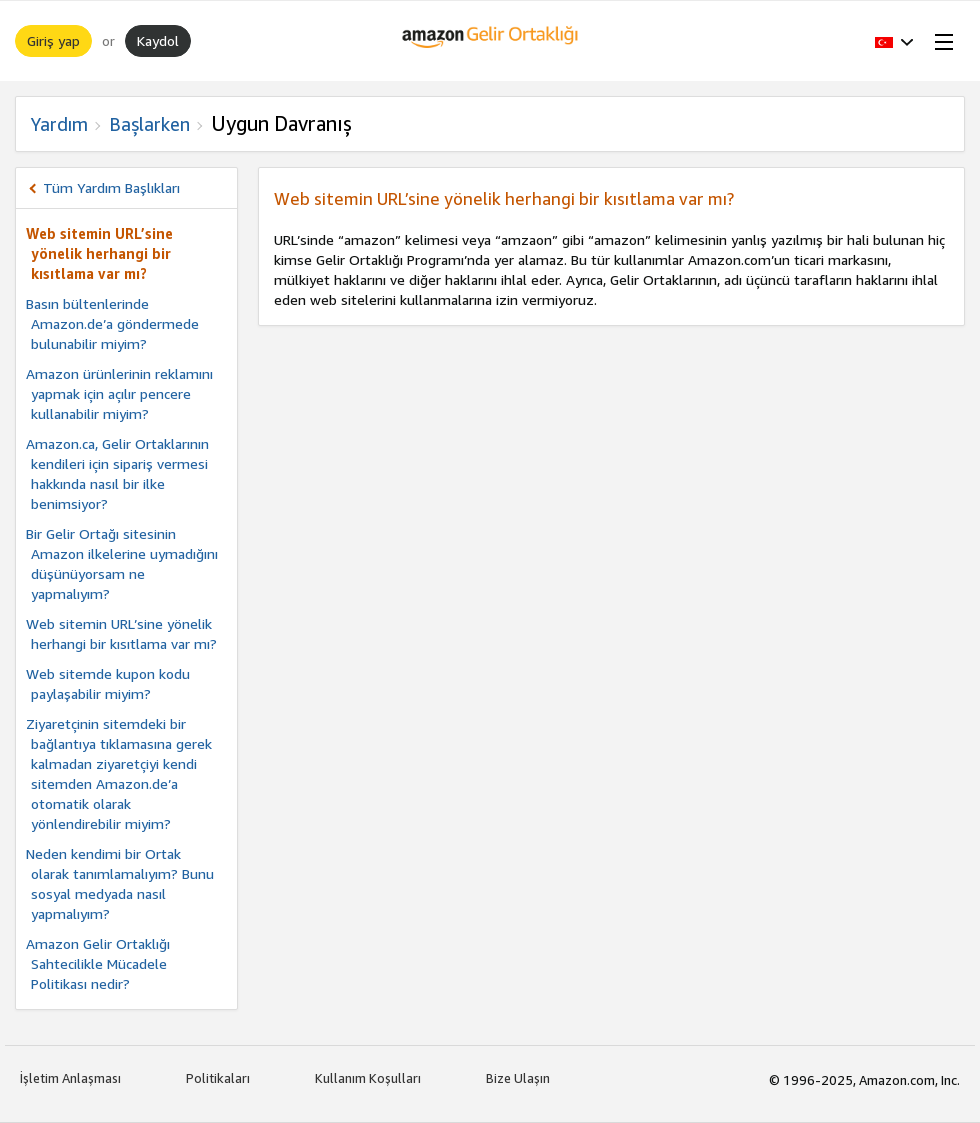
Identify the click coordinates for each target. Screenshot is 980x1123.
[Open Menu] (940, 41)
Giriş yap (53, 40)
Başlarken (149, 124)
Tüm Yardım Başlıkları (111, 187)
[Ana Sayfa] (490, 41)
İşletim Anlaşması (70, 1078)
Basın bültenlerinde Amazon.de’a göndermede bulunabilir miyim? (112, 323)
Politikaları (218, 1078)
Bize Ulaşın (518, 1078)
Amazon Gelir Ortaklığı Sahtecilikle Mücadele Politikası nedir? (98, 963)
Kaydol (158, 40)
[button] (894, 41)
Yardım (59, 124)
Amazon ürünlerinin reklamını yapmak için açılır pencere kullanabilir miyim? (119, 393)
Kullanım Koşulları (368, 1078)
